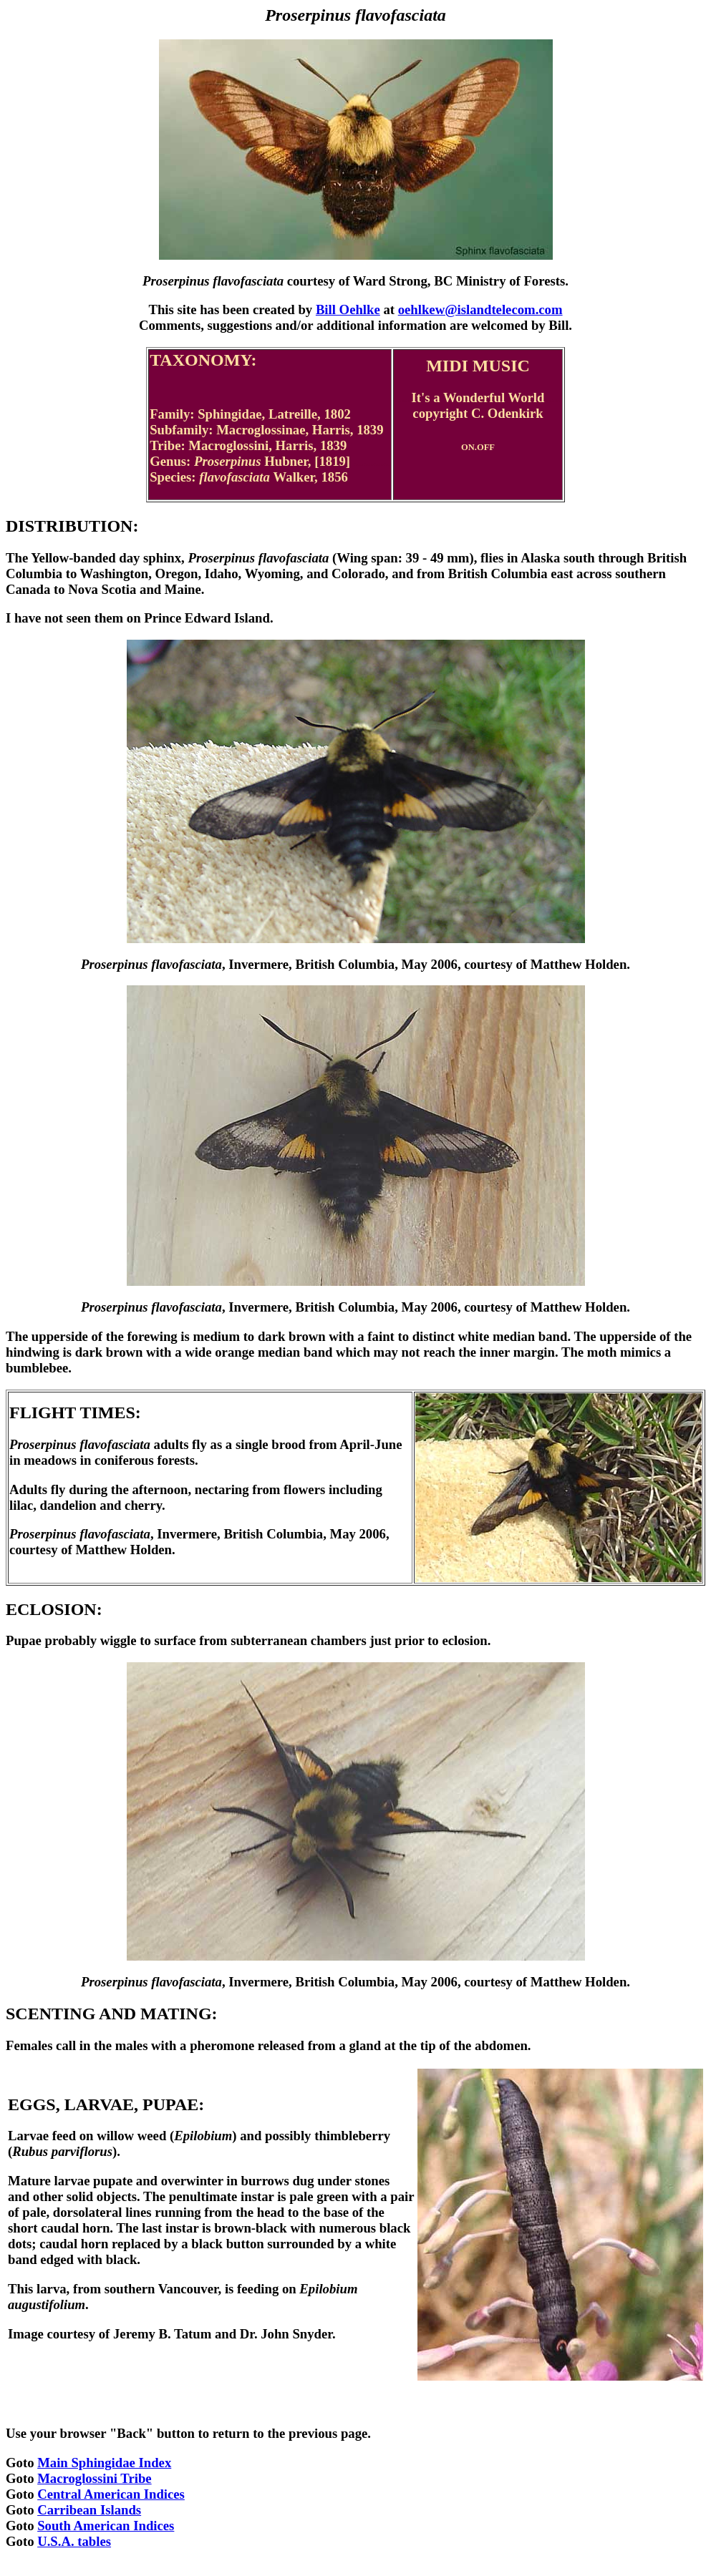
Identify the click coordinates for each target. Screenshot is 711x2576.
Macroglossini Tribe (94, 2478)
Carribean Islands (89, 2509)
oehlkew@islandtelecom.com (480, 309)
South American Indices (105, 2525)
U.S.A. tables (74, 2541)
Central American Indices (111, 2494)
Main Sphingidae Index (104, 2462)
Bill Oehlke (348, 309)
